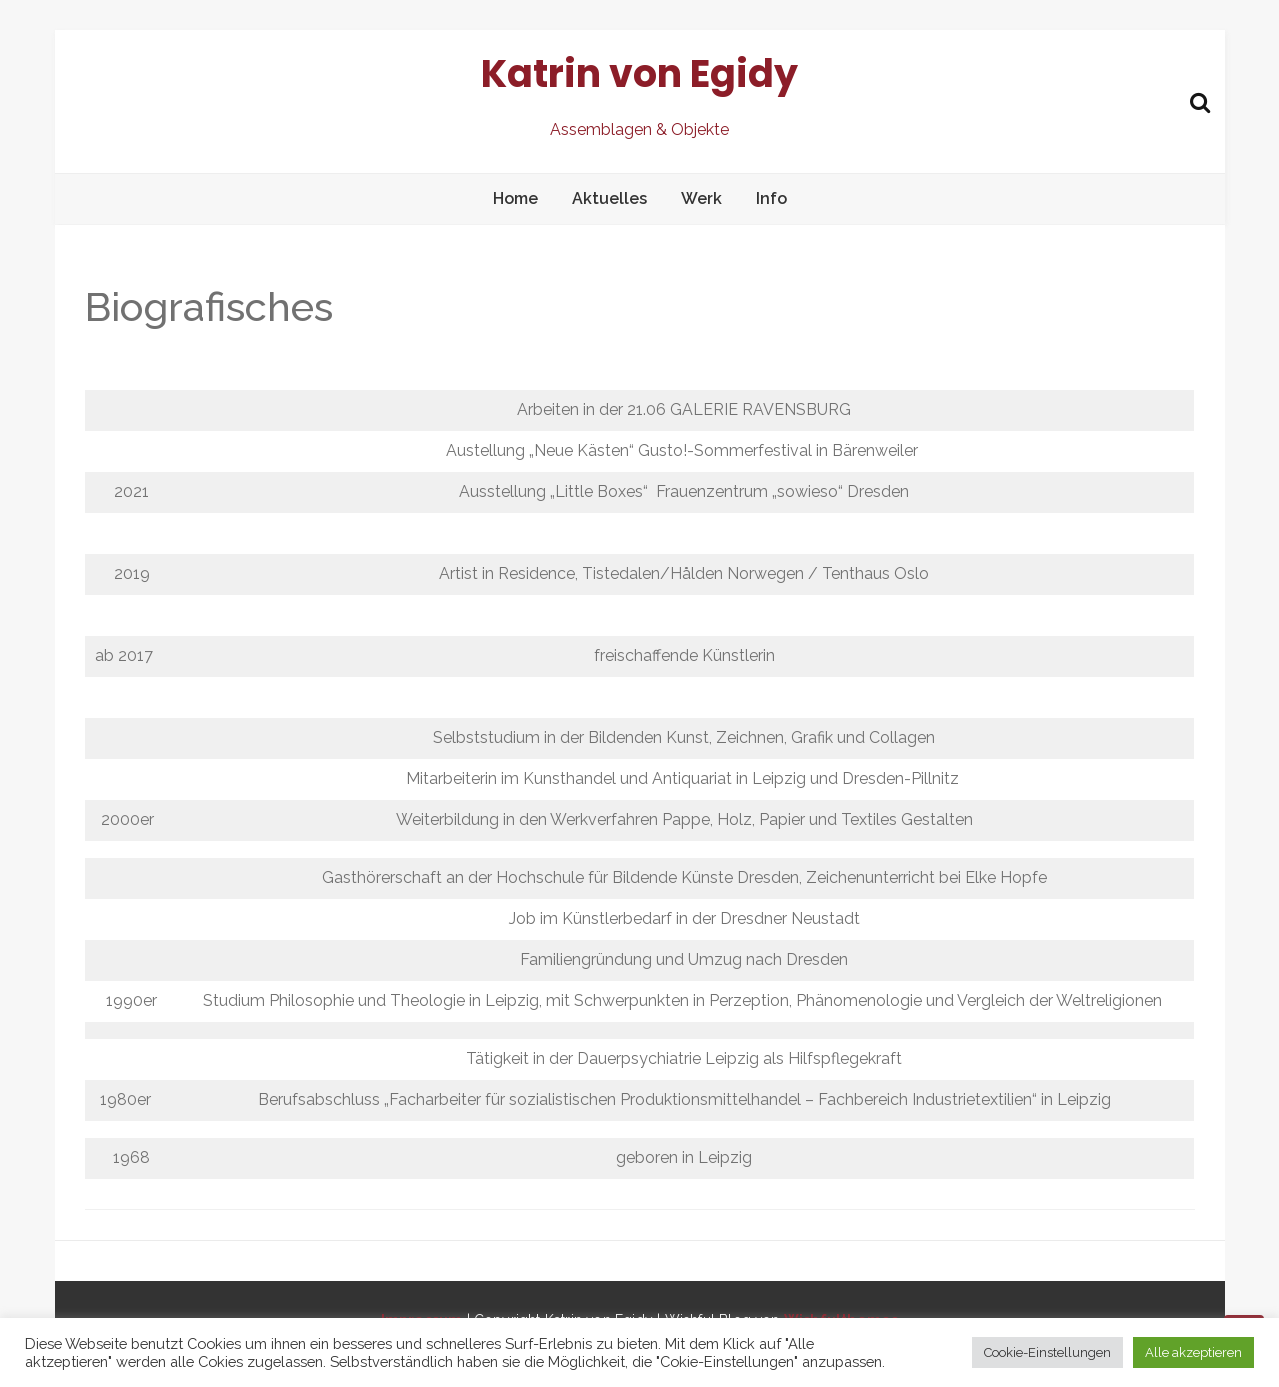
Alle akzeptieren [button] (1193, 1352)
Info (771, 198)
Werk (701, 198)
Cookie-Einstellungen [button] (1047, 1352)
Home (515, 198)
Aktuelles (609, 198)
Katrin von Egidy (639, 73)
